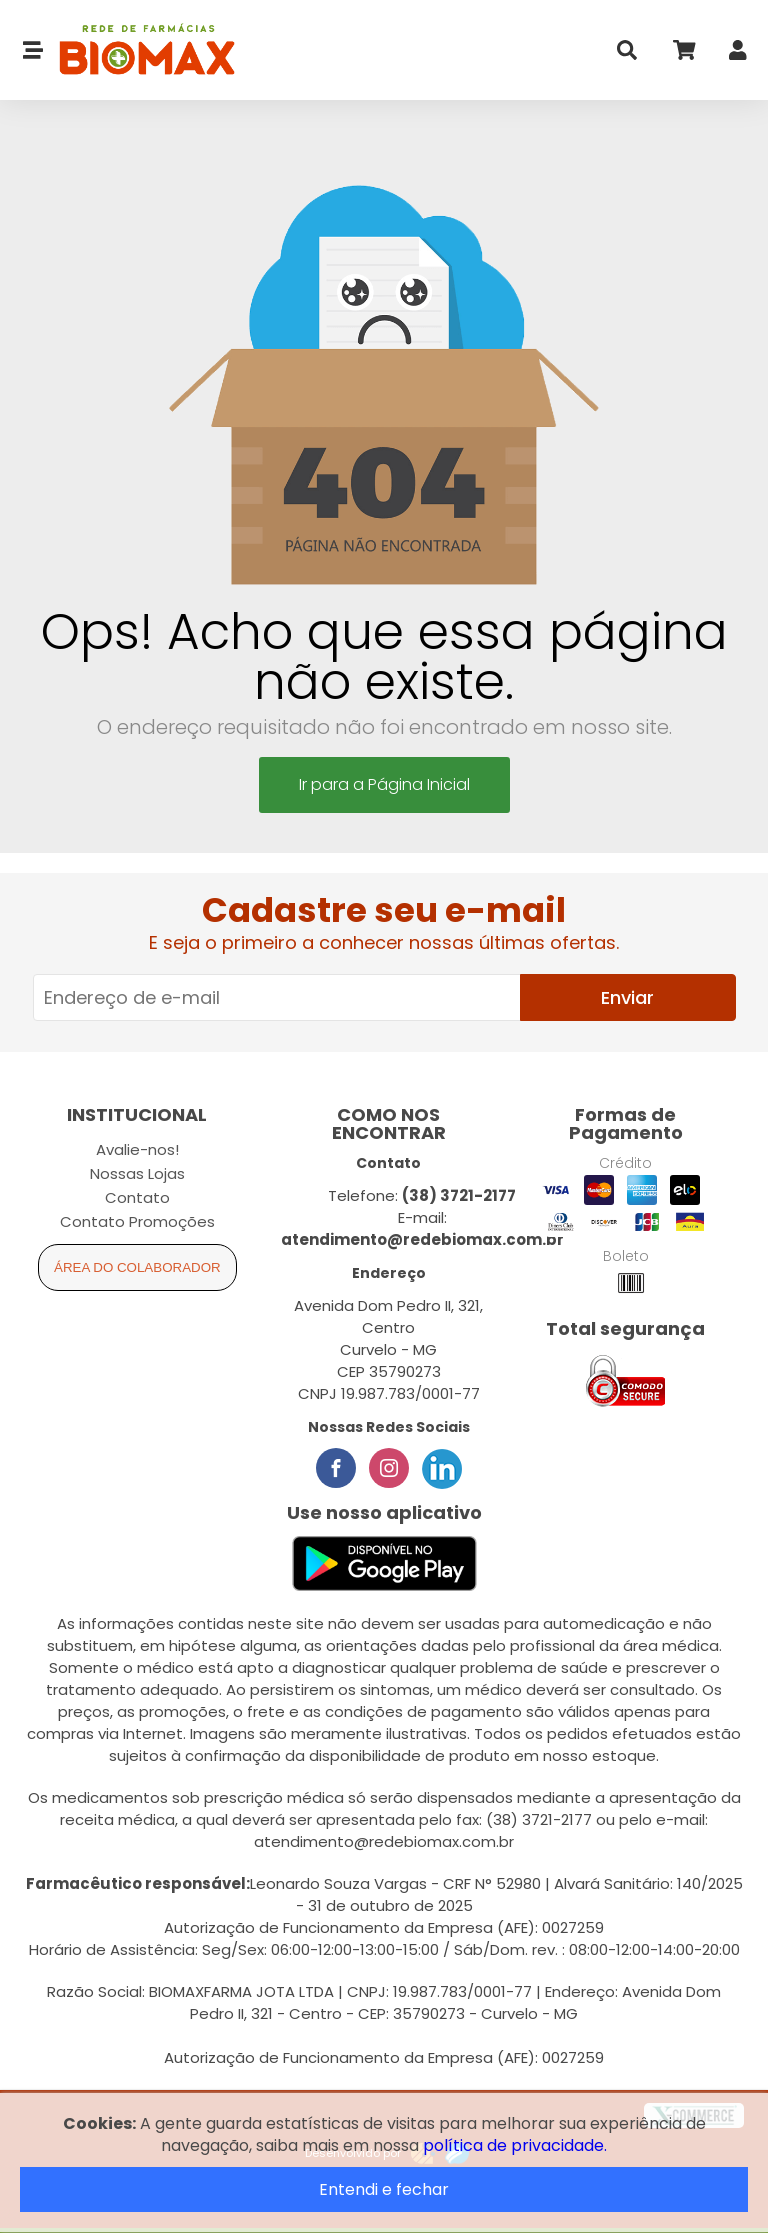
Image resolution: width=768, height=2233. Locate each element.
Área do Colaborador (137, 1267)
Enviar (627, 997)
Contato (137, 1197)
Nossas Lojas (137, 1173)
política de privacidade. (515, 2145)
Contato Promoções (137, 1221)
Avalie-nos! (137, 1149)
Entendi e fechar (384, 2189)
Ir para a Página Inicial (384, 784)
